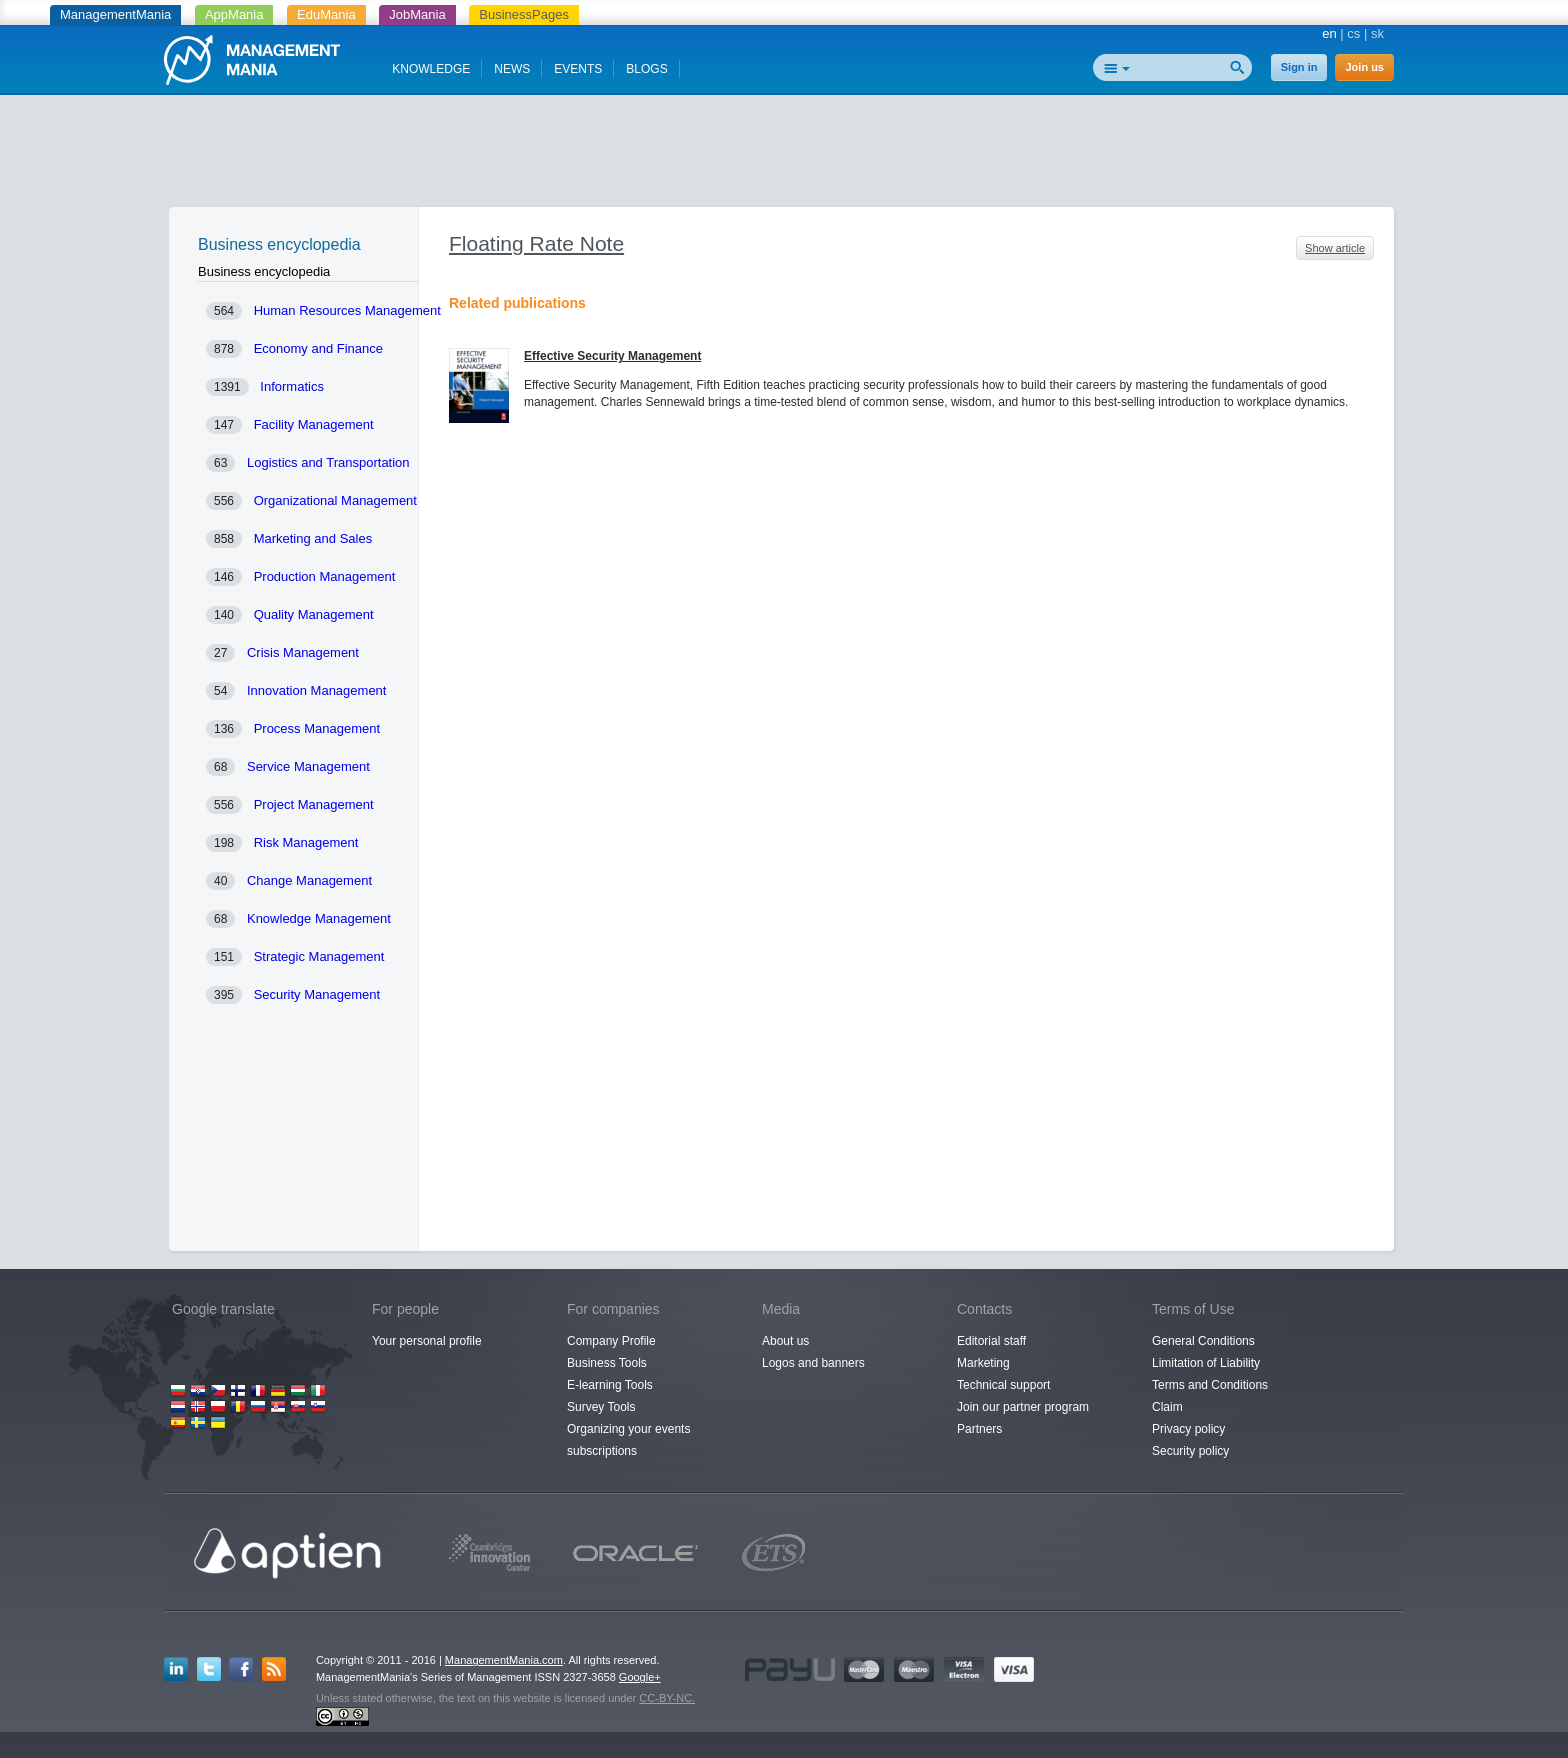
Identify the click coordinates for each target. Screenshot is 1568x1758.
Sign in (1299, 67)
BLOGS (646, 69)
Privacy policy (1188, 1429)
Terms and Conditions (1210, 1385)
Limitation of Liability (1206, 1363)
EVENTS (578, 69)
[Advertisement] (784, 155)
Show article (1335, 248)
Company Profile (611, 1341)
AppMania (234, 14)
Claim (1167, 1407)
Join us (1364, 67)
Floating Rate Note (536, 243)
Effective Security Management (612, 356)
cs (1353, 33)
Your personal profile (427, 1341)
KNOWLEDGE (431, 69)
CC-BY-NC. (667, 1698)
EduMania (326, 14)
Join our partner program (1023, 1407)
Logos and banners (813, 1363)
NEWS (512, 69)
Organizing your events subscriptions (628, 1440)
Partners (979, 1429)
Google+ (640, 1677)
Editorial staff (991, 1341)
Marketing (983, 1363)
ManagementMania (115, 14)
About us (785, 1341)
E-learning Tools (610, 1385)
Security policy (1190, 1451)
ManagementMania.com (504, 1660)
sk (1377, 33)
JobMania (417, 14)
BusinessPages (524, 14)
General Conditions (1203, 1341)
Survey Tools (601, 1407)
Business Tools (607, 1363)
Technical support (1003, 1385)
